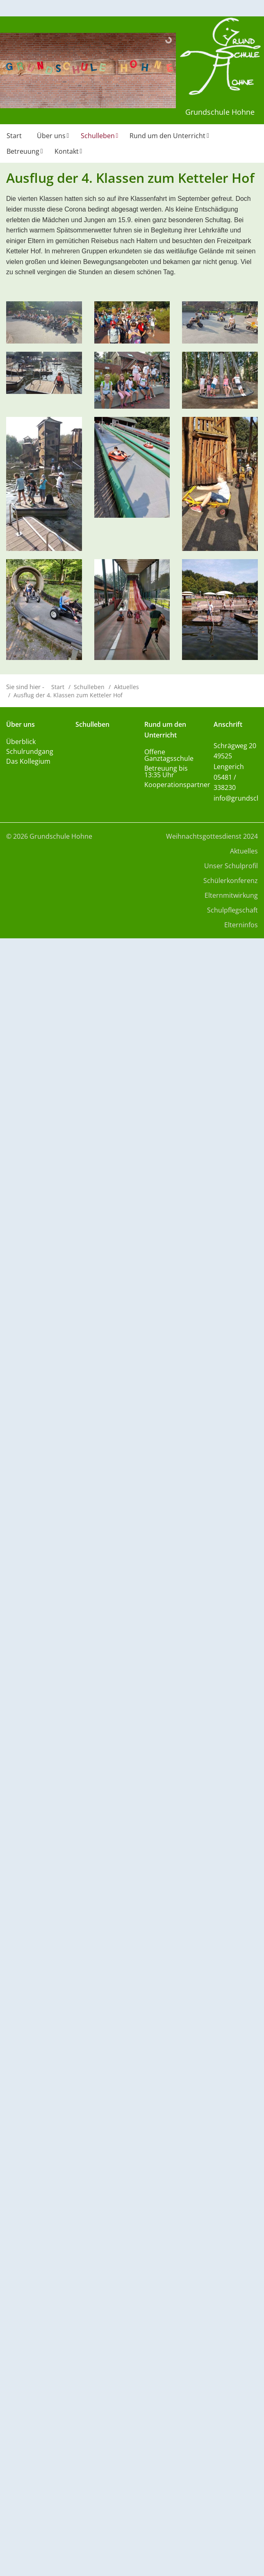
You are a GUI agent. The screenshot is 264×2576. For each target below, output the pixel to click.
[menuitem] (15, 138)
